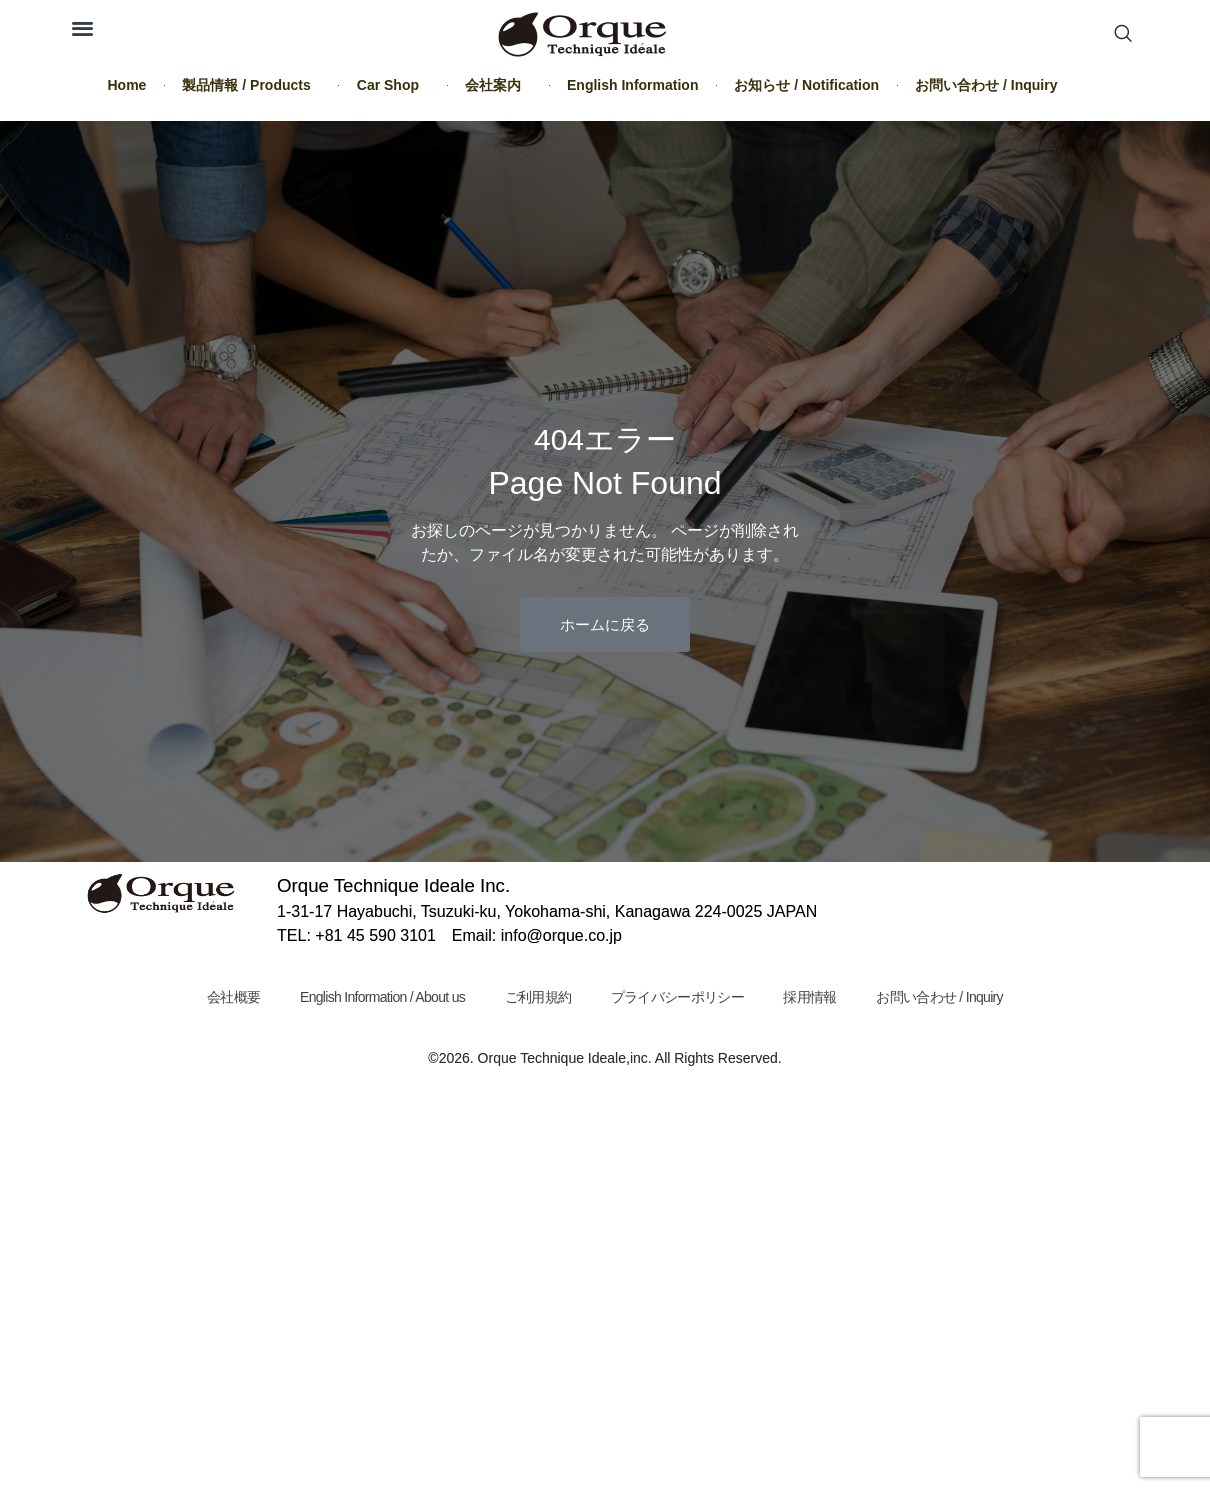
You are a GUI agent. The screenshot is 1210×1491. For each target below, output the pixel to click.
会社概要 (227, 997)
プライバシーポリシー (678, 997)
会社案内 (498, 85)
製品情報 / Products (251, 85)
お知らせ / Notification (806, 85)
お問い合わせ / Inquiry (986, 85)
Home (127, 85)
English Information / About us (379, 997)
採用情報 (813, 997)
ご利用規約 (537, 997)
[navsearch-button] (1123, 35)
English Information (632, 85)
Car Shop (393, 85)
